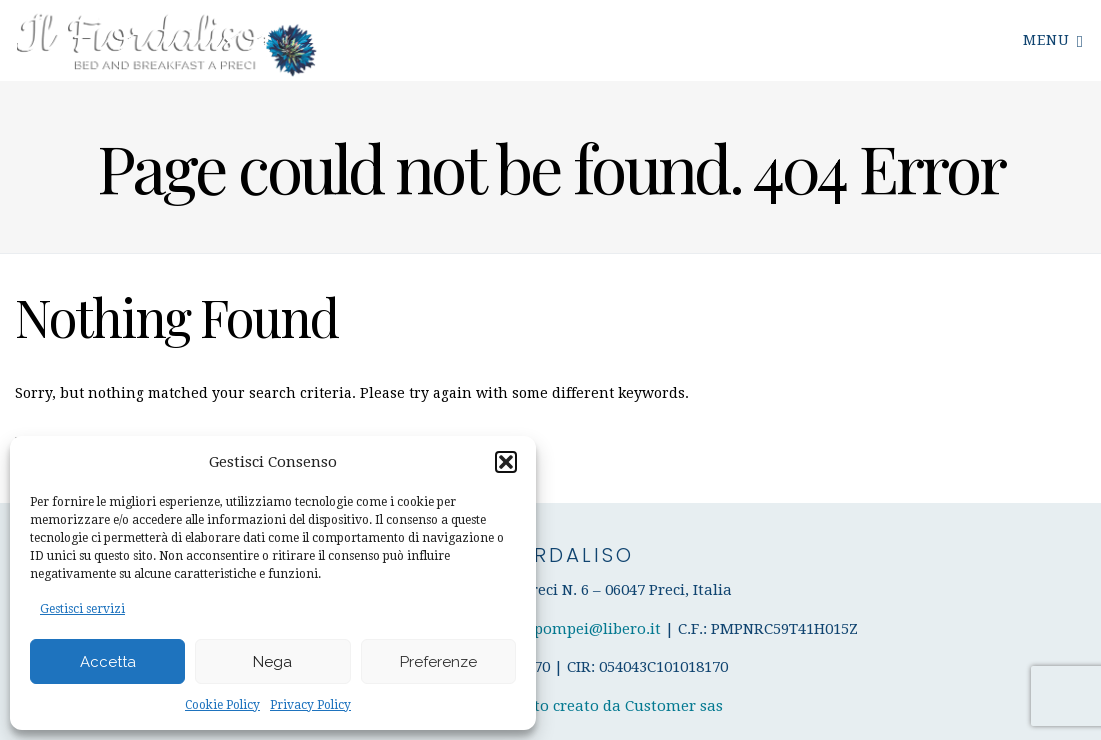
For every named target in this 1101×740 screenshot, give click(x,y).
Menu (1053, 39)
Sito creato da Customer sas (622, 706)
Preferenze (438, 662)
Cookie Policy (222, 705)
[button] (506, 462)
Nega (272, 662)
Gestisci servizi (82, 609)
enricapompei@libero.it (576, 629)
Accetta (108, 662)
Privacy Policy (310, 705)
